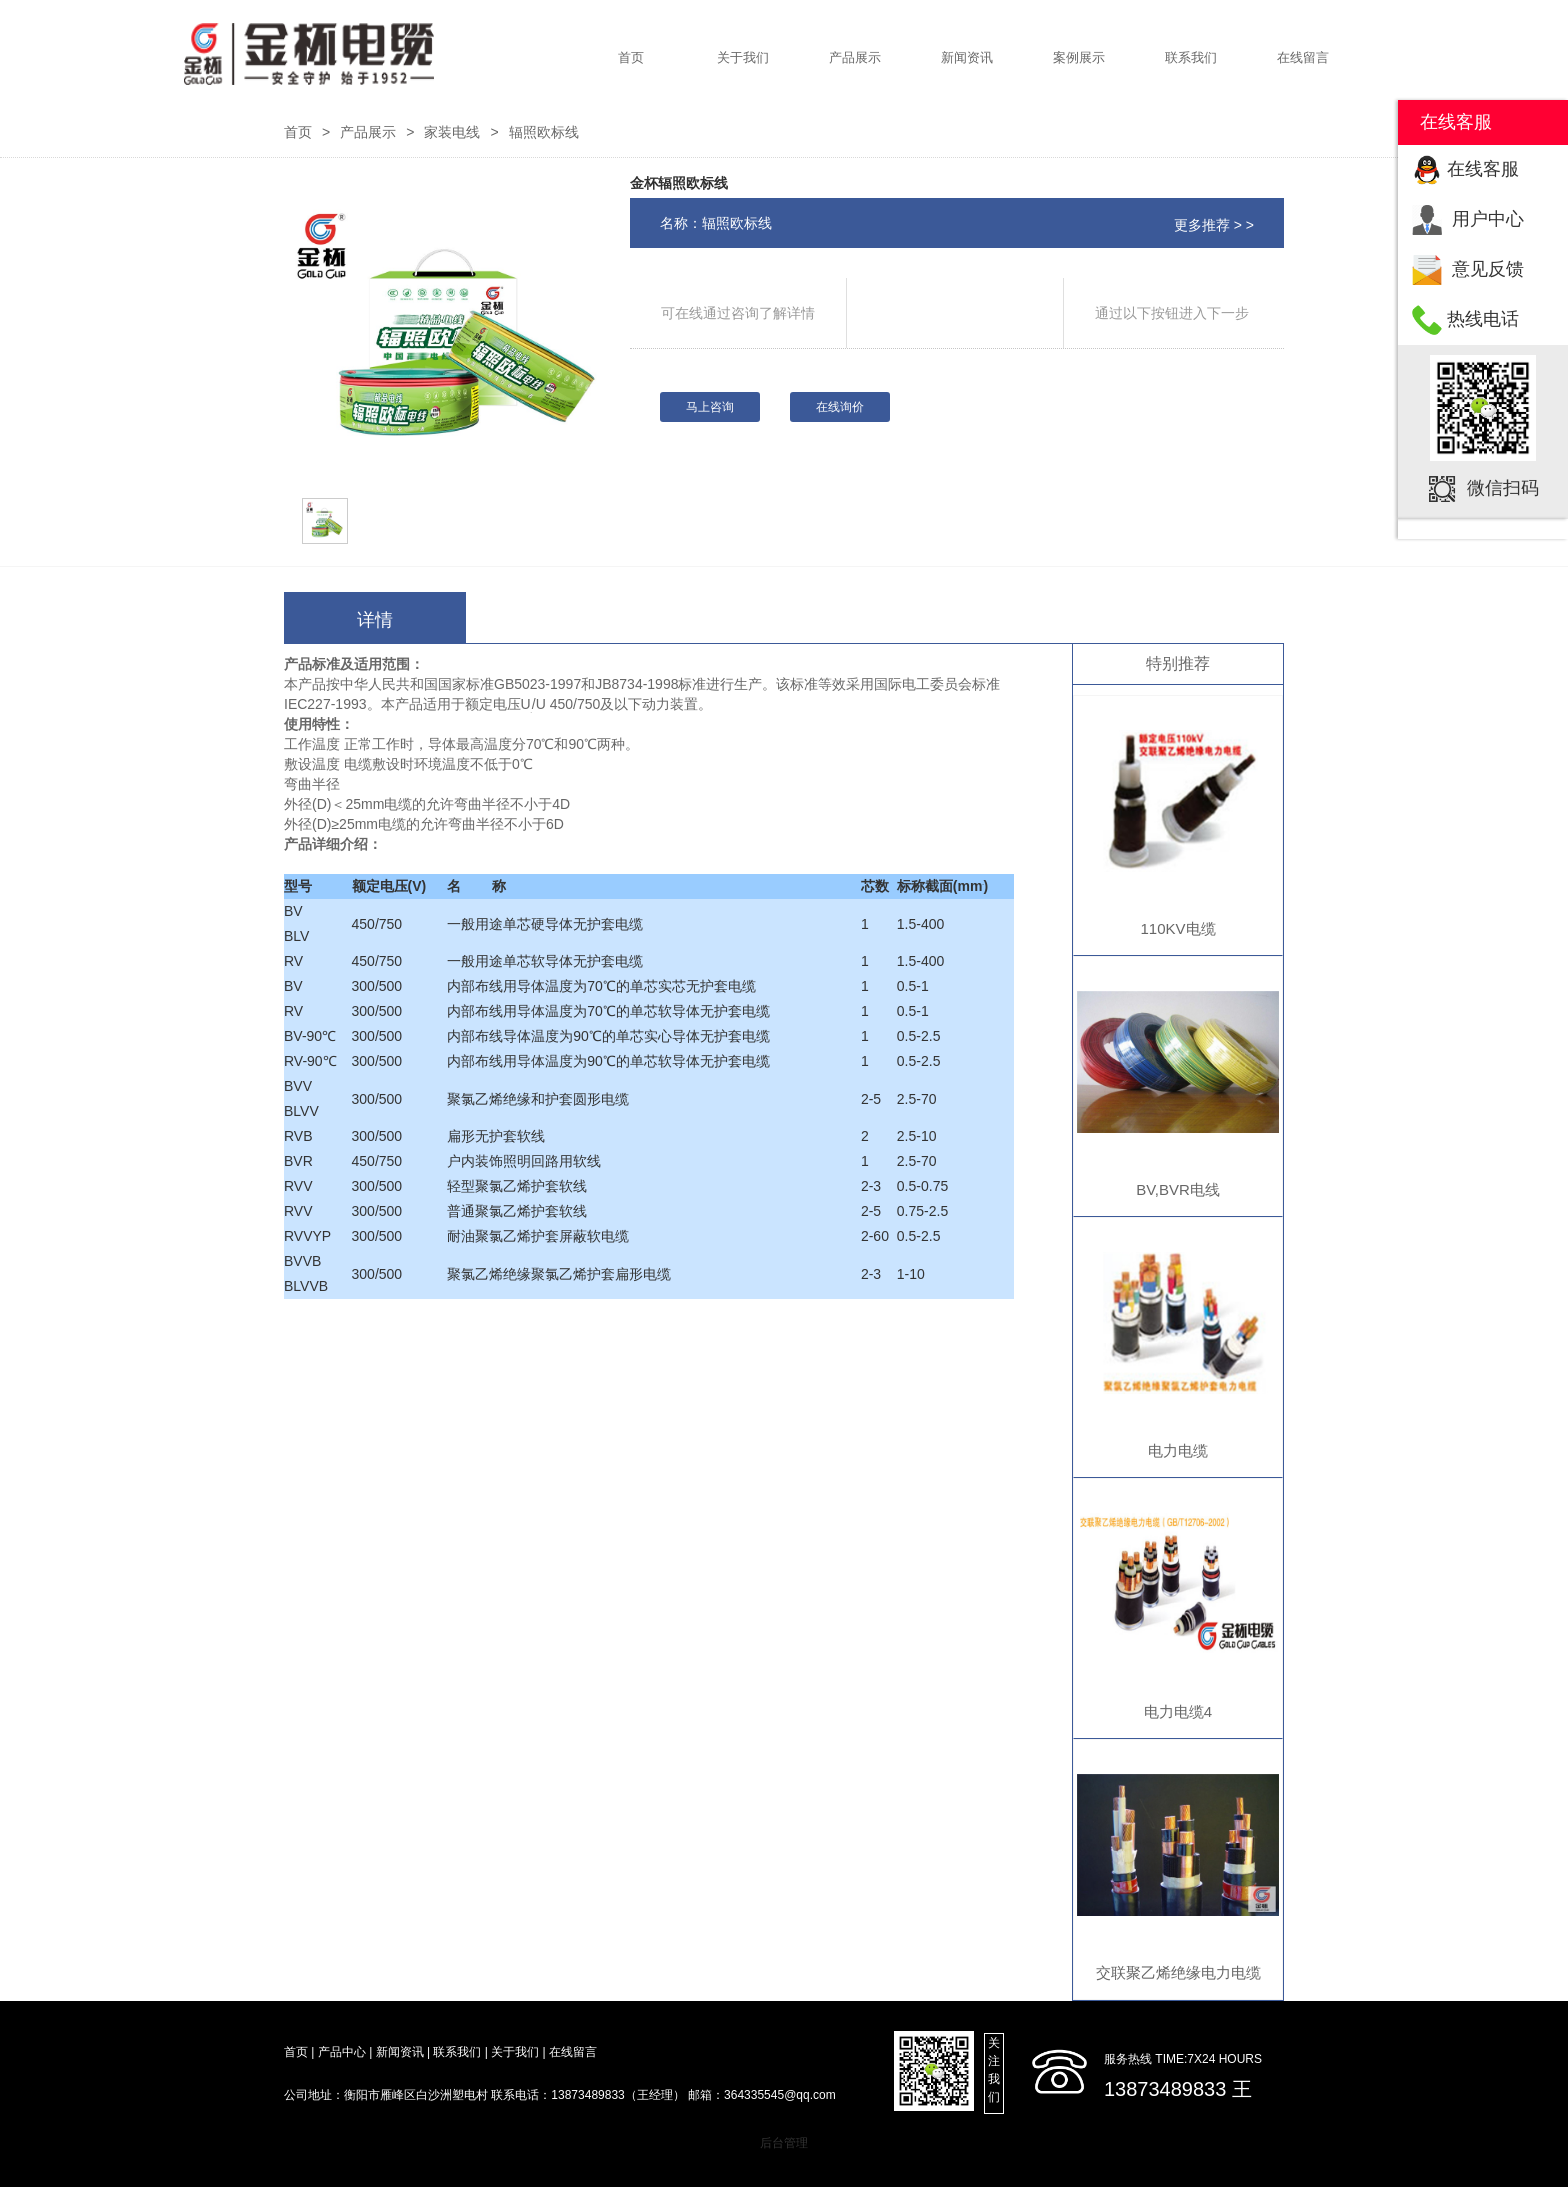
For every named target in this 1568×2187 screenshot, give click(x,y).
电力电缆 (1178, 1450)
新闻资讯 (967, 57)
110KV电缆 (1177, 928)
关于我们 (743, 57)
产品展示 (855, 57)
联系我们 (1191, 57)
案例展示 (1079, 57)
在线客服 (1483, 169)
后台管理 (784, 2143)
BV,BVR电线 (1178, 1189)
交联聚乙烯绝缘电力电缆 (1178, 1972)
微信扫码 (1503, 488)
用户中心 (1488, 219)
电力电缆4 (1178, 1711)
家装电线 (452, 132)
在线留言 (1303, 57)
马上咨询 (710, 407)
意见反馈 (1488, 269)
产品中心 (342, 2052)
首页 (631, 57)
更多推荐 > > (1214, 225)
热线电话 (1483, 319)
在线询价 (840, 407)
